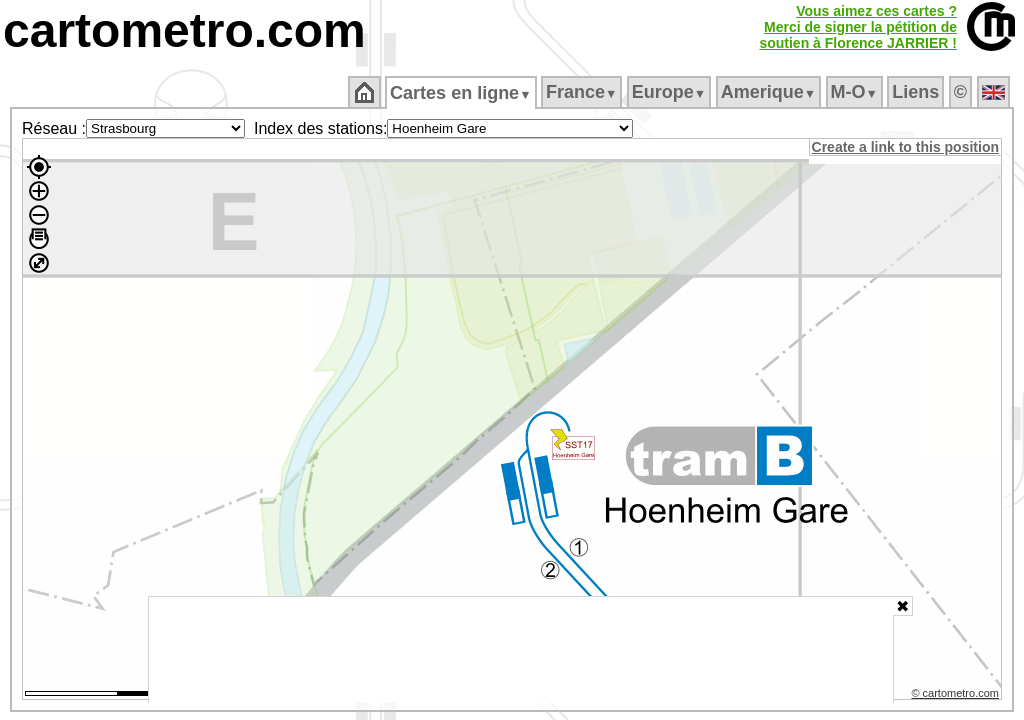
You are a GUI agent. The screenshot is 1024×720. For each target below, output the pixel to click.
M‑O (855, 92)
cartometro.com (184, 30)
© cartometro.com (957, 696)
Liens (917, 92)
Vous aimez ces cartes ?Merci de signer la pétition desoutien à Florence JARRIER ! (858, 27)
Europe (670, 92)
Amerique (769, 92)
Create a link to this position (906, 147)
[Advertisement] (521, 650)
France (582, 92)
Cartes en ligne (462, 93)
